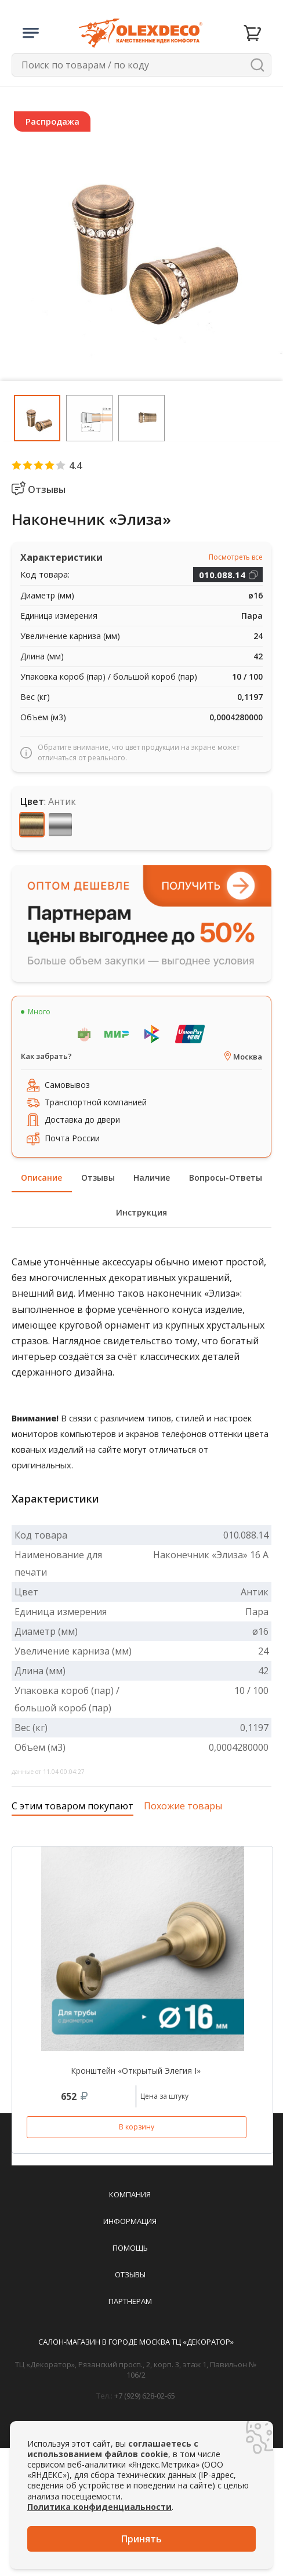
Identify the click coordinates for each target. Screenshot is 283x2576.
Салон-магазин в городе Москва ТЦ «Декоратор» (136, 2341)
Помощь (130, 2248)
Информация (130, 2221)
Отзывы (130, 2274)
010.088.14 (222, 574)
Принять (141, 2539)
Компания (130, 2194)
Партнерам (130, 2301)
